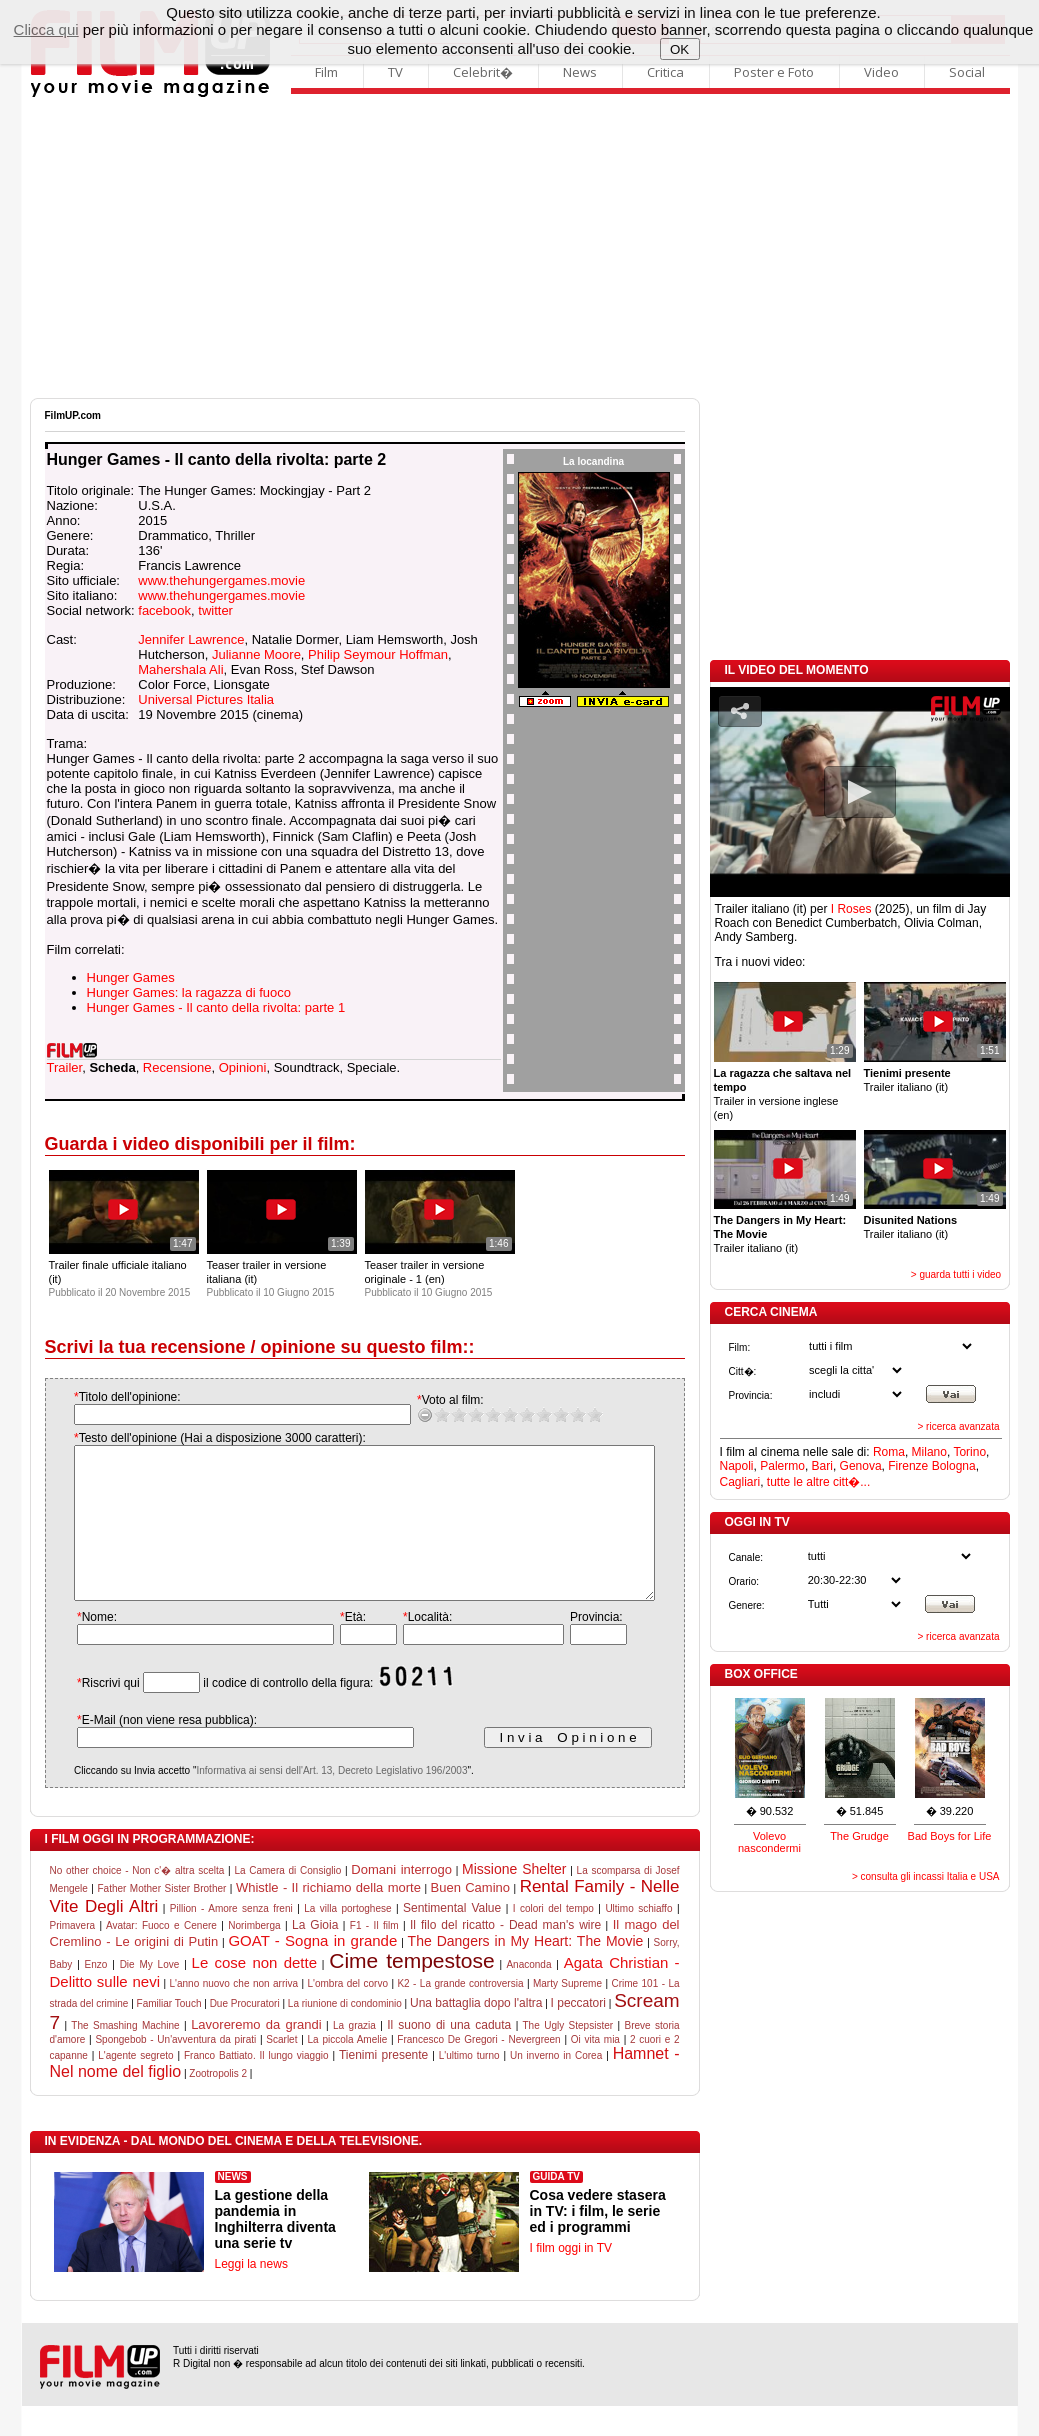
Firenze (908, 1466)
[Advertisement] (520, 248)
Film (326, 72)
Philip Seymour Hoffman (378, 654)
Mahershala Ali (180, 669)
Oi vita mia (595, 2069)
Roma (889, 1452)
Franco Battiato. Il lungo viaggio (256, 2085)
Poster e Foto (774, 72)
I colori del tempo (553, 1938)
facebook (164, 610)
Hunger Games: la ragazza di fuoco (189, 992)
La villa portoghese (347, 1938)
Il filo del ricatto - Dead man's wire (505, 1955)
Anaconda (528, 1994)
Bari (822, 1466)
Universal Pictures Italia (206, 699)
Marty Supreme (567, 2013)
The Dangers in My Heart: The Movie (526, 1971)
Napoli (737, 1466)
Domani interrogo (401, 1899)
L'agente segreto (135, 2085)
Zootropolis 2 (218, 2103)
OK (679, 49)
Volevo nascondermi (769, 1842)
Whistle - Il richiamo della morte (328, 1917)
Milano (929, 1452)
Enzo (96, 1994)
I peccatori (578, 2033)
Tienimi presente (383, 2085)
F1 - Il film (374, 1955)
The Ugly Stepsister (568, 2055)
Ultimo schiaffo (638, 1938)
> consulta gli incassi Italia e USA (926, 1876)
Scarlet (281, 2069)
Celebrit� (483, 72)
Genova (861, 1466)
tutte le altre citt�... (818, 1482)
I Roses (851, 909)
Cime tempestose (411, 1990)
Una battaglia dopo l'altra (476, 2033)
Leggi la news (251, 2294)
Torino (969, 1452)
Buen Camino (471, 1917)
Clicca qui (46, 29)
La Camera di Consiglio (287, 1900)
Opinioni (243, 1067)
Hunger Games (131, 977)
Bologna (954, 1466)
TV (395, 72)
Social (967, 72)
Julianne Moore (256, 654)
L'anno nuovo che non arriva (234, 2013)
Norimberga (254, 1955)
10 (575, 1414)
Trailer (65, 1067)
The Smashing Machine (125, 2055)
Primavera (73, 1955)
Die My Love (150, 1994)
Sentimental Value (452, 1938)
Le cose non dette (254, 1992)
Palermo (782, 1466)
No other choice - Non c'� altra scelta (137, 1900)
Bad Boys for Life (950, 1836)
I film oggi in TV (571, 2278)
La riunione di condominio (345, 2033)
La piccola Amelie (348, 2069)
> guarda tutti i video (956, 1274)
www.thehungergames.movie (221, 580)
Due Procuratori (245, 2033)
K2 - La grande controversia (460, 2013)
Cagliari (740, 1482)
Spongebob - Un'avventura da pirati (175, 2069)
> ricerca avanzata (959, 1426)
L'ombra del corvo (347, 2013)
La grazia (354, 2055)
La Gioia (315, 1955)
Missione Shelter (514, 1899)
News (580, 72)
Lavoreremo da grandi (256, 2054)
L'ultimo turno (469, 2085)
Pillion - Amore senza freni (231, 1938)
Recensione (177, 1067)
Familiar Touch (169, 2033)
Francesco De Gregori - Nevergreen (478, 2069)
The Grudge (859, 1836)
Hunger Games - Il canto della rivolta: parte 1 (216, 1007)
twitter (215, 610)
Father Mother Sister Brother (161, 1918)
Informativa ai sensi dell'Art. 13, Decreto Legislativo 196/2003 (311, 1800)
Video (881, 72)
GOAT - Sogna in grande (312, 1970)
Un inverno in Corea (556, 2085)
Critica (665, 72)
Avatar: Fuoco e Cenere (161, 1955)
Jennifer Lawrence (191, 639)
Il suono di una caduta (449, 2055)
